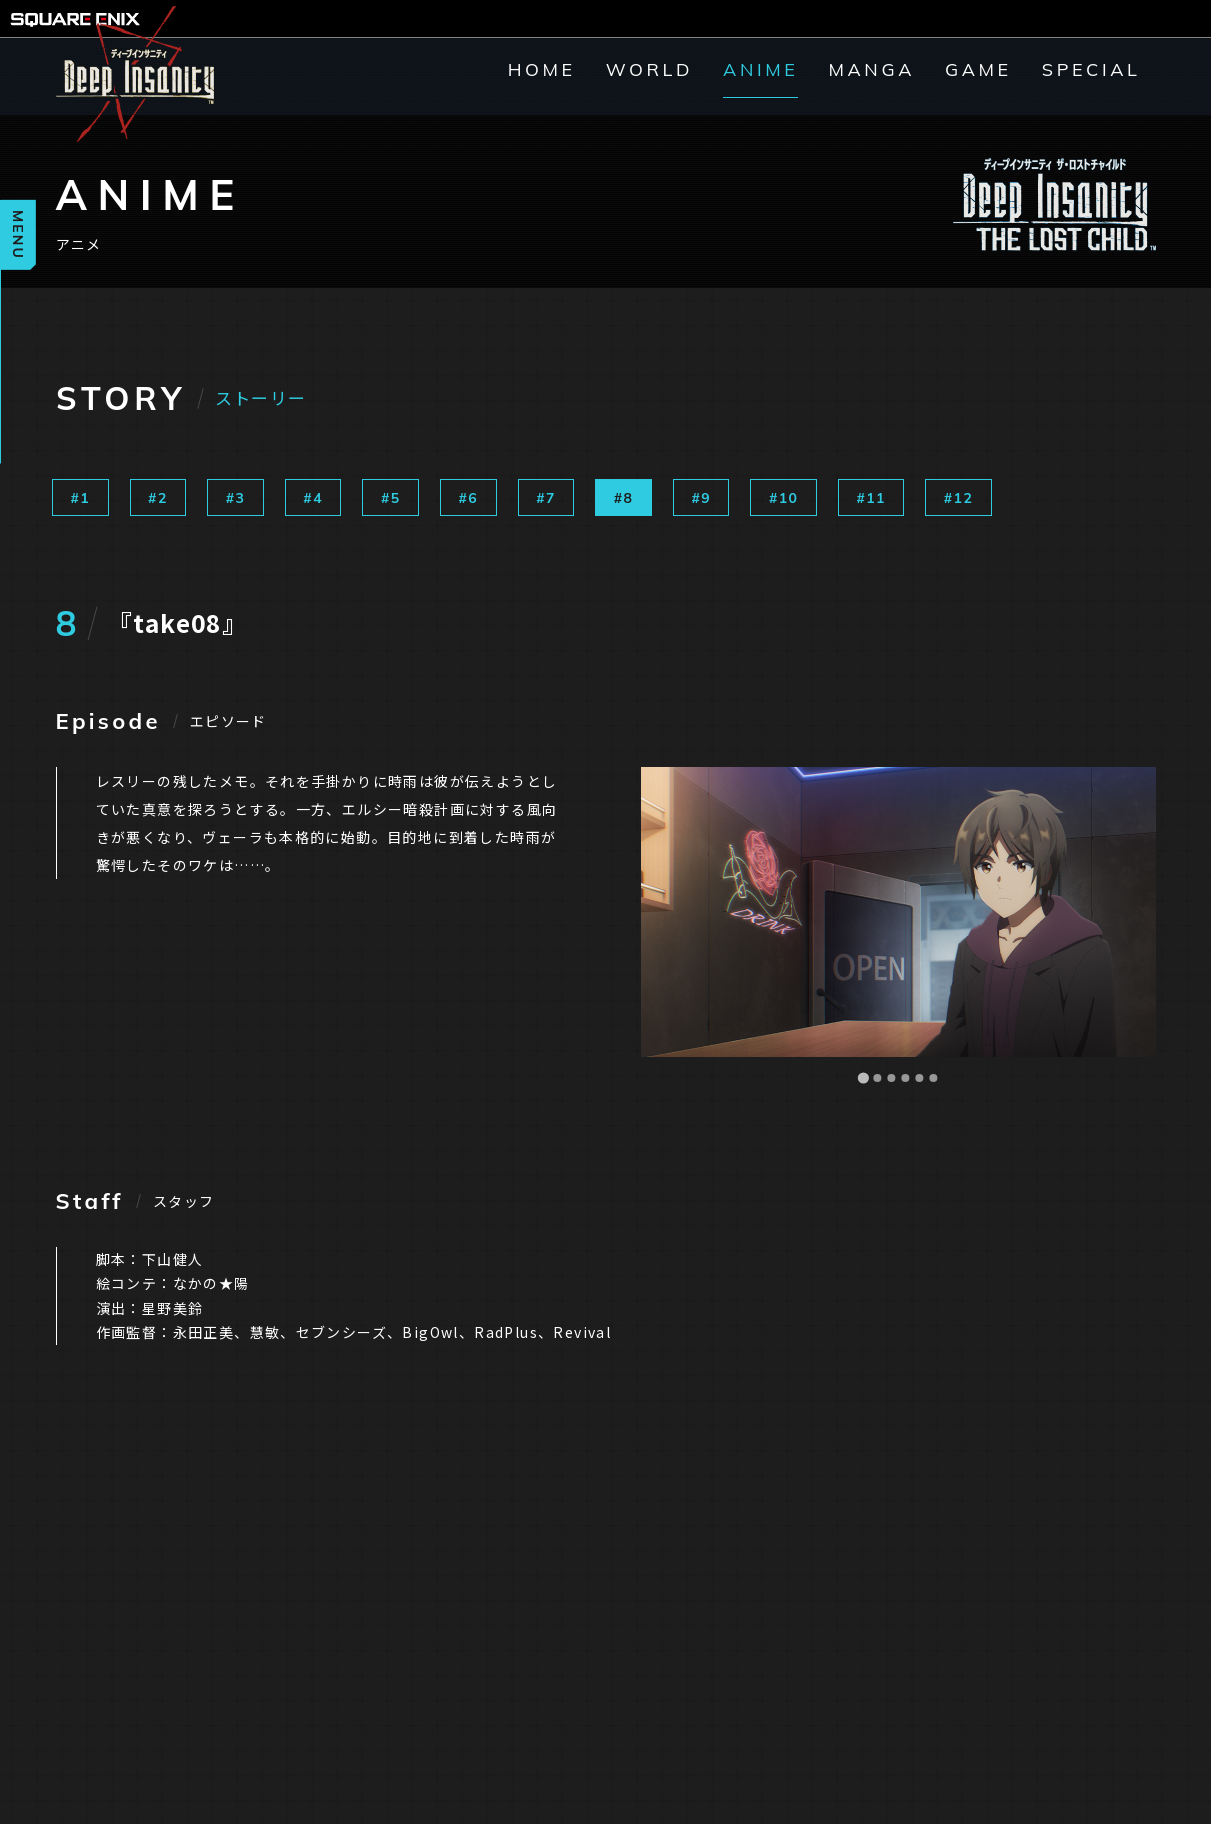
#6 (469, 498)
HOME (542, 70)
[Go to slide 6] (933, 1078)
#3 (236, 498)
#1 (81, 498)
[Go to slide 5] (919, 1078)
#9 (701, 498)
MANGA (871, 70)
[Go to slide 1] (862, 1077)
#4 (313, 498)
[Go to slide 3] (891, 1078)
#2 (158, 498)
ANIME (760, 70)
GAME (978, 70)
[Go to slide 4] (905, 1078)
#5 (391, 498)
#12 (958, 498)
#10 (783, 498)
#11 (870, 498)
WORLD (649, 70)
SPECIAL (1091, 70)
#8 (624, 498)
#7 (546, 498)
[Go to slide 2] (877, 1078)
